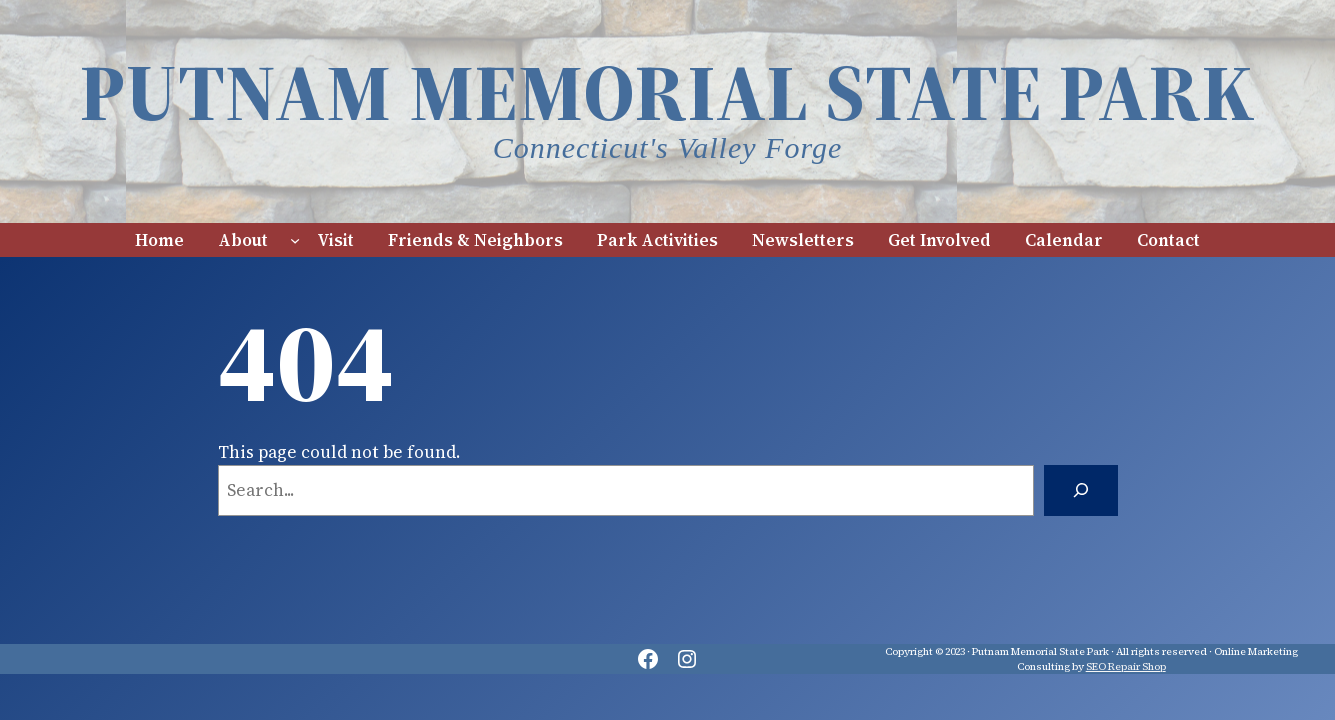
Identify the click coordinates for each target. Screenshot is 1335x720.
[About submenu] (295, 240)
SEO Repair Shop (1126, 666)
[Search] (1080, 490)
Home (159, 240)
